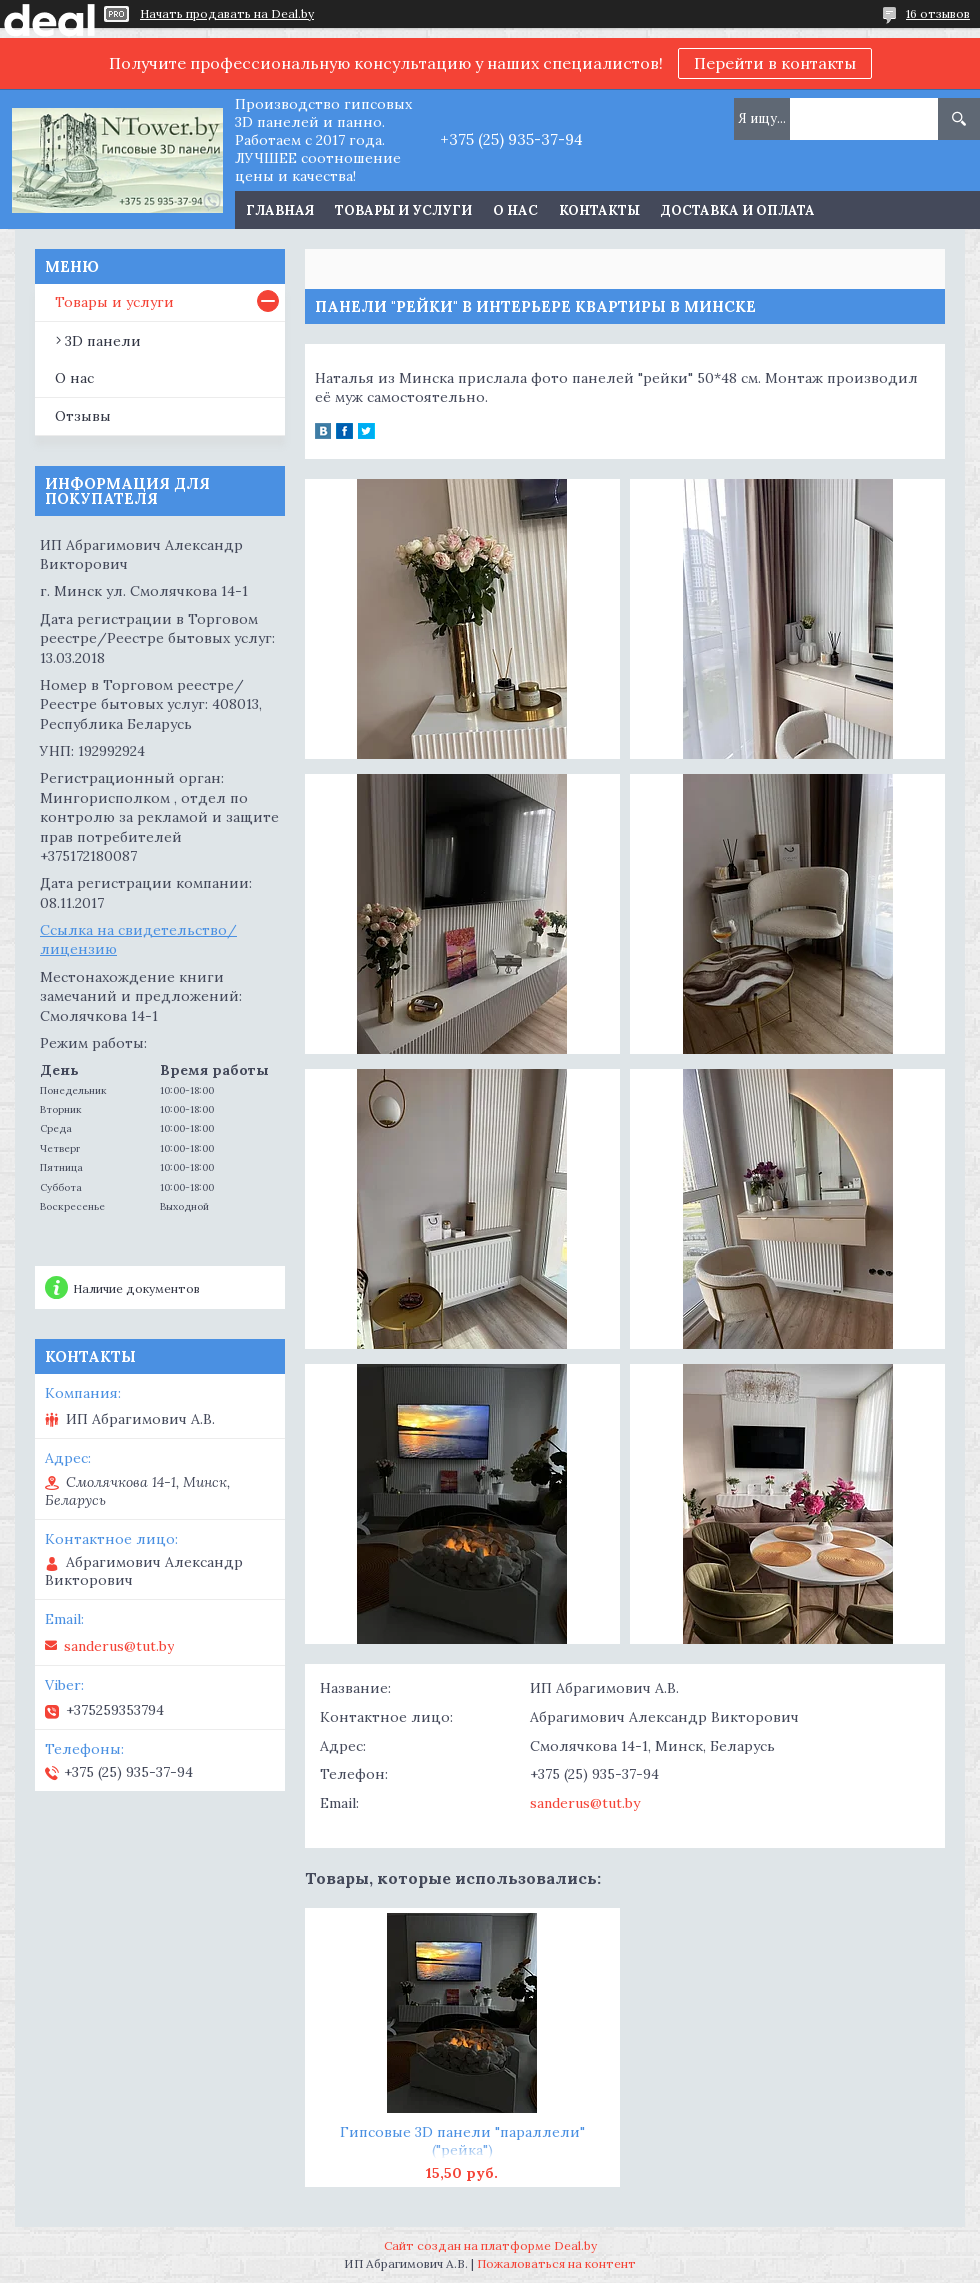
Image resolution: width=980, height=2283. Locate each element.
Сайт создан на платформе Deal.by (490, 2245)
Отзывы (83, 416)
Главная (280, 210)
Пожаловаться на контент (556, 2263)
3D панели (103, 341)
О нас (515, 210)
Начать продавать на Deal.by (227, 14)
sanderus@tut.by (585, 1803)
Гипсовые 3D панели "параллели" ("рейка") (462, 2141)
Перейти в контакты (775, 63)
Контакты (599, 210)
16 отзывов (938, 13)
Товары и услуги (403, 210)
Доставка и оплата (738, 210)
